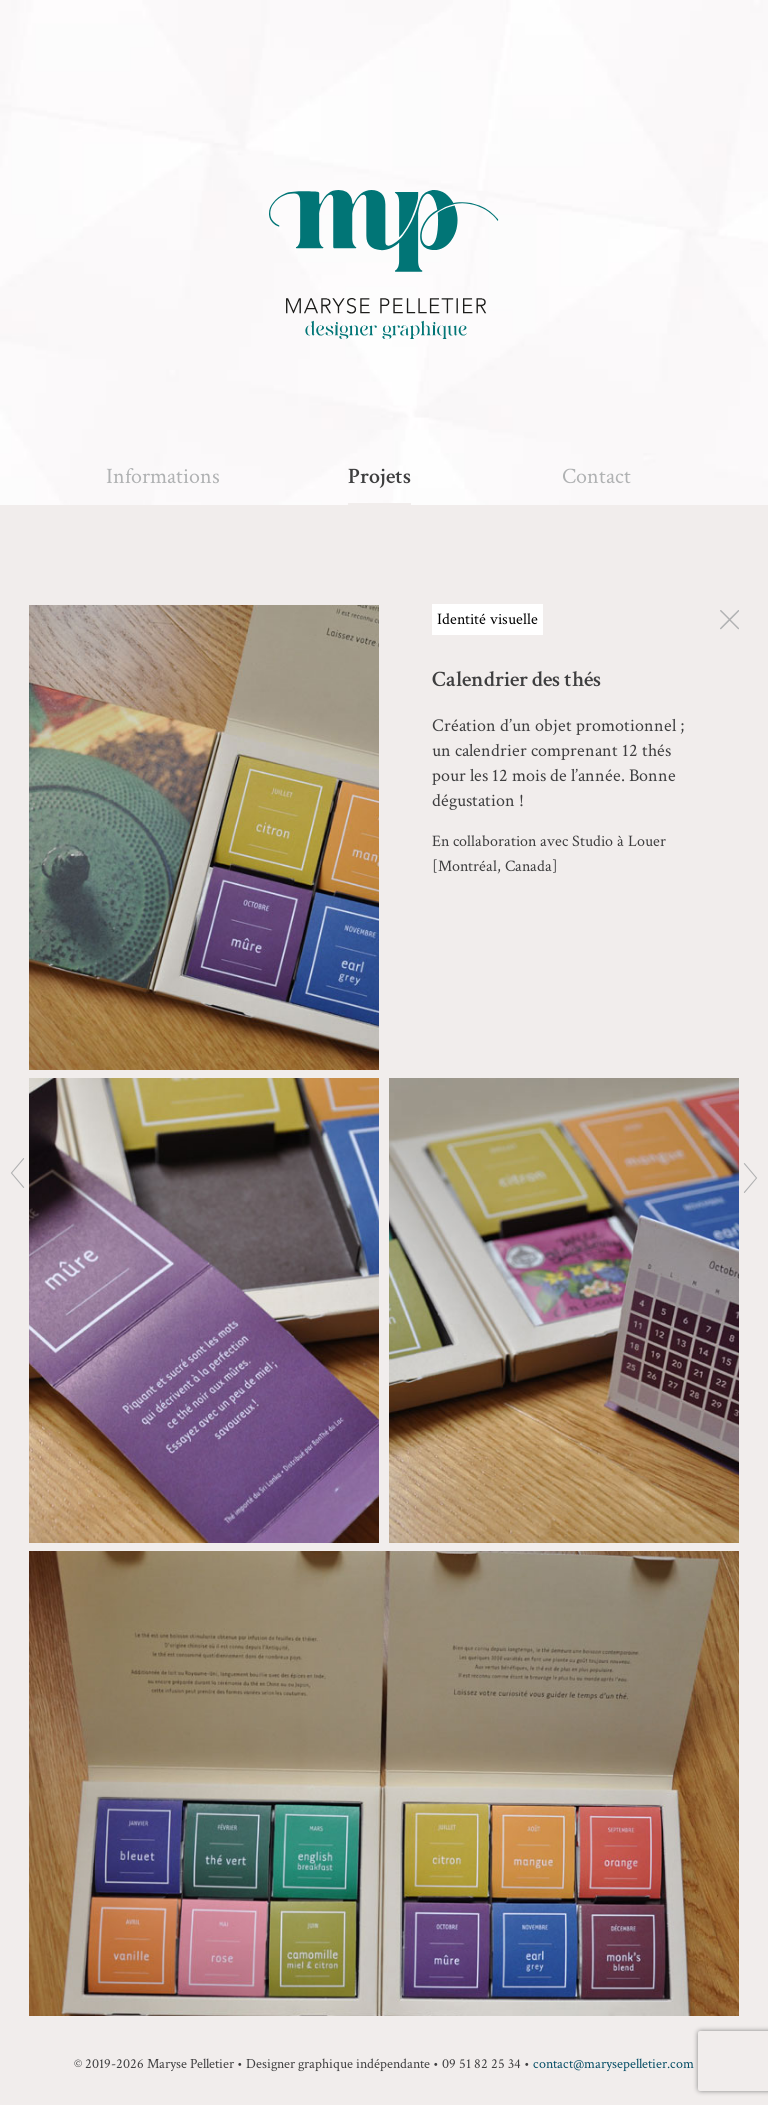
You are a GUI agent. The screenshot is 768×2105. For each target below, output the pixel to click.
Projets (379, 476)
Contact (596, 476)
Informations (163, 476)
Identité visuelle (487, 619)
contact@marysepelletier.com (613, 2064)
